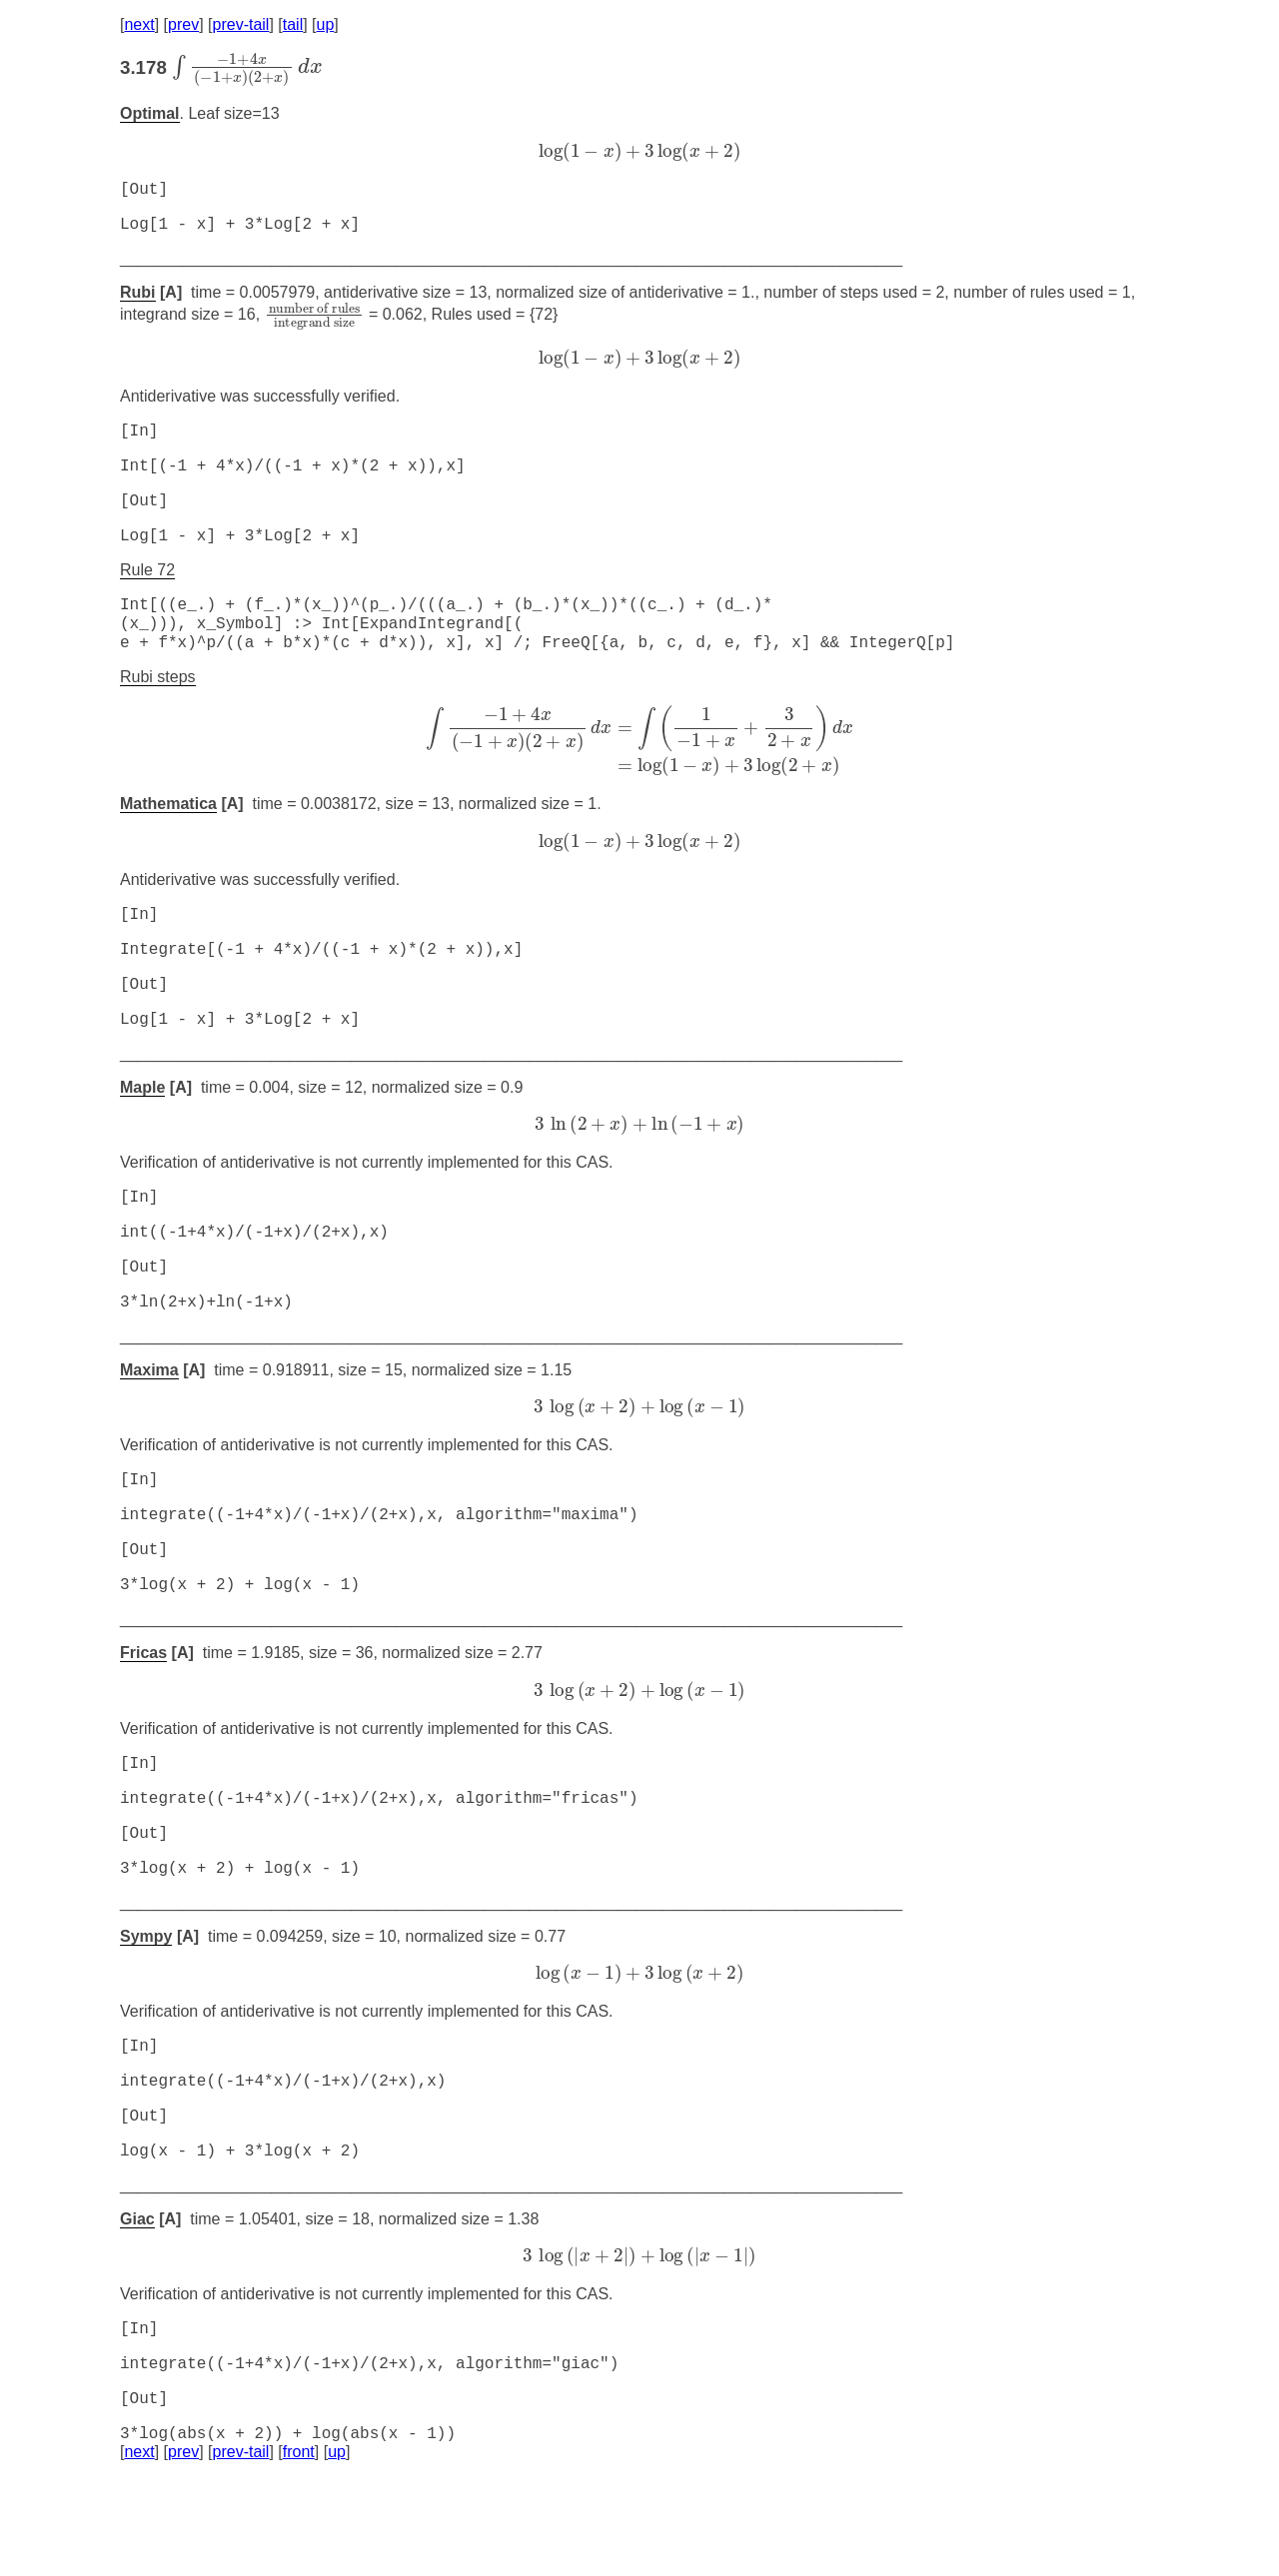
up (326, 24)
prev (183, 24)
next (139, 24)
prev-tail (241, 24)
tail (293, 24)
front (299, 2550)
